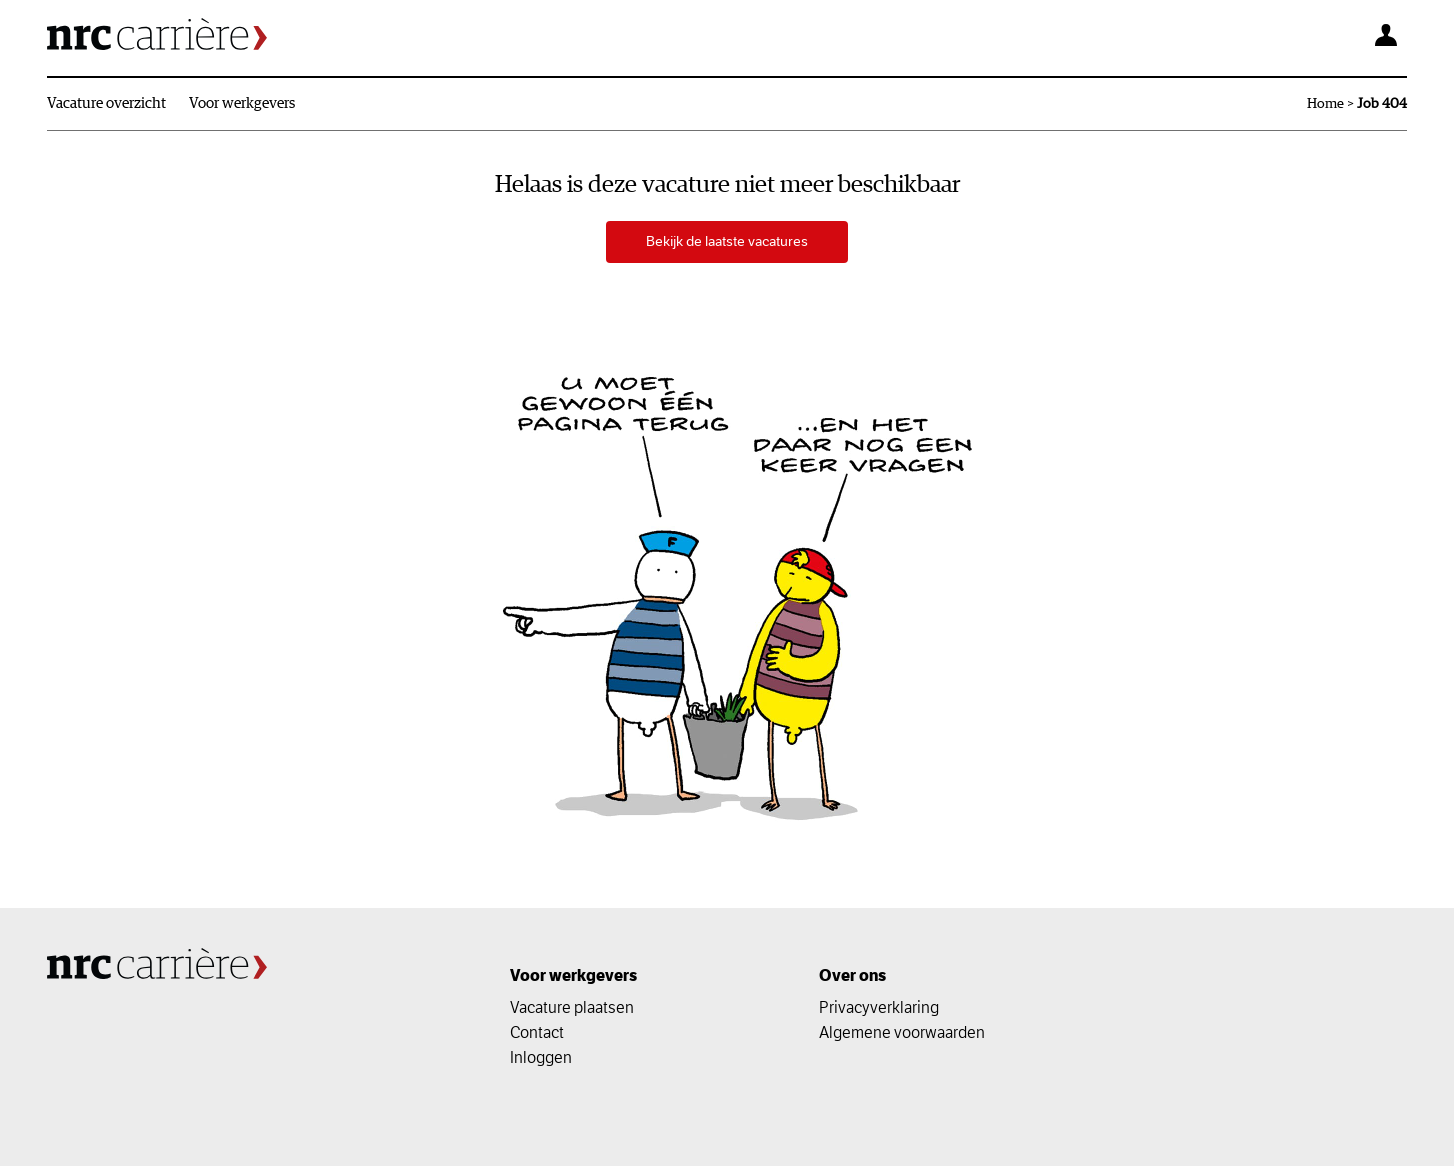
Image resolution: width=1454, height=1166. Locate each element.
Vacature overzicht (106, 103)
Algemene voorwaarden (902, 1032)
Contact (537, 1032)
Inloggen (541, 1057)
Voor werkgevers (242, 103)
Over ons (852, 975)
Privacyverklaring (879, 1007)
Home (1325, 104)
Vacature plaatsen (572, 1007)
